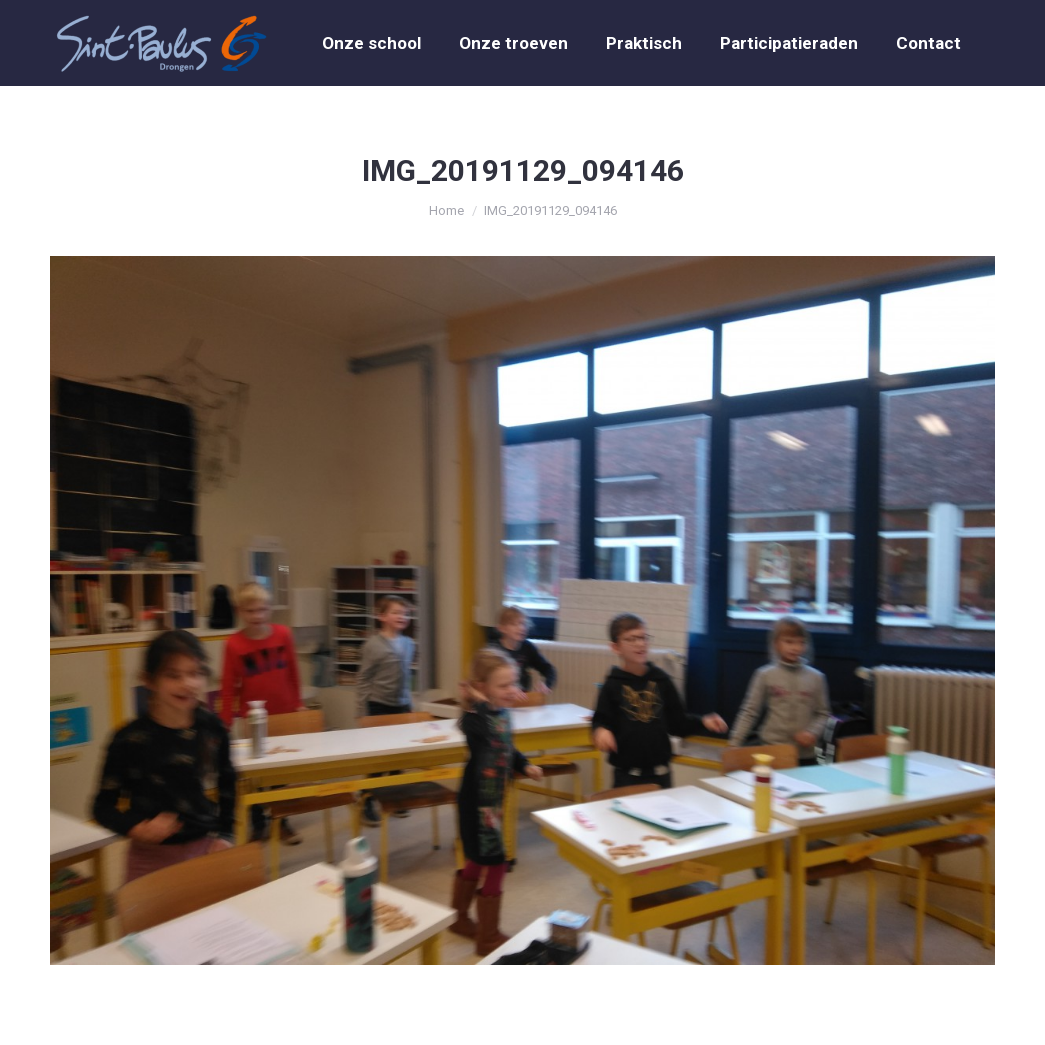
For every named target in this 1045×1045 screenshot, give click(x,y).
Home (446, 210)
